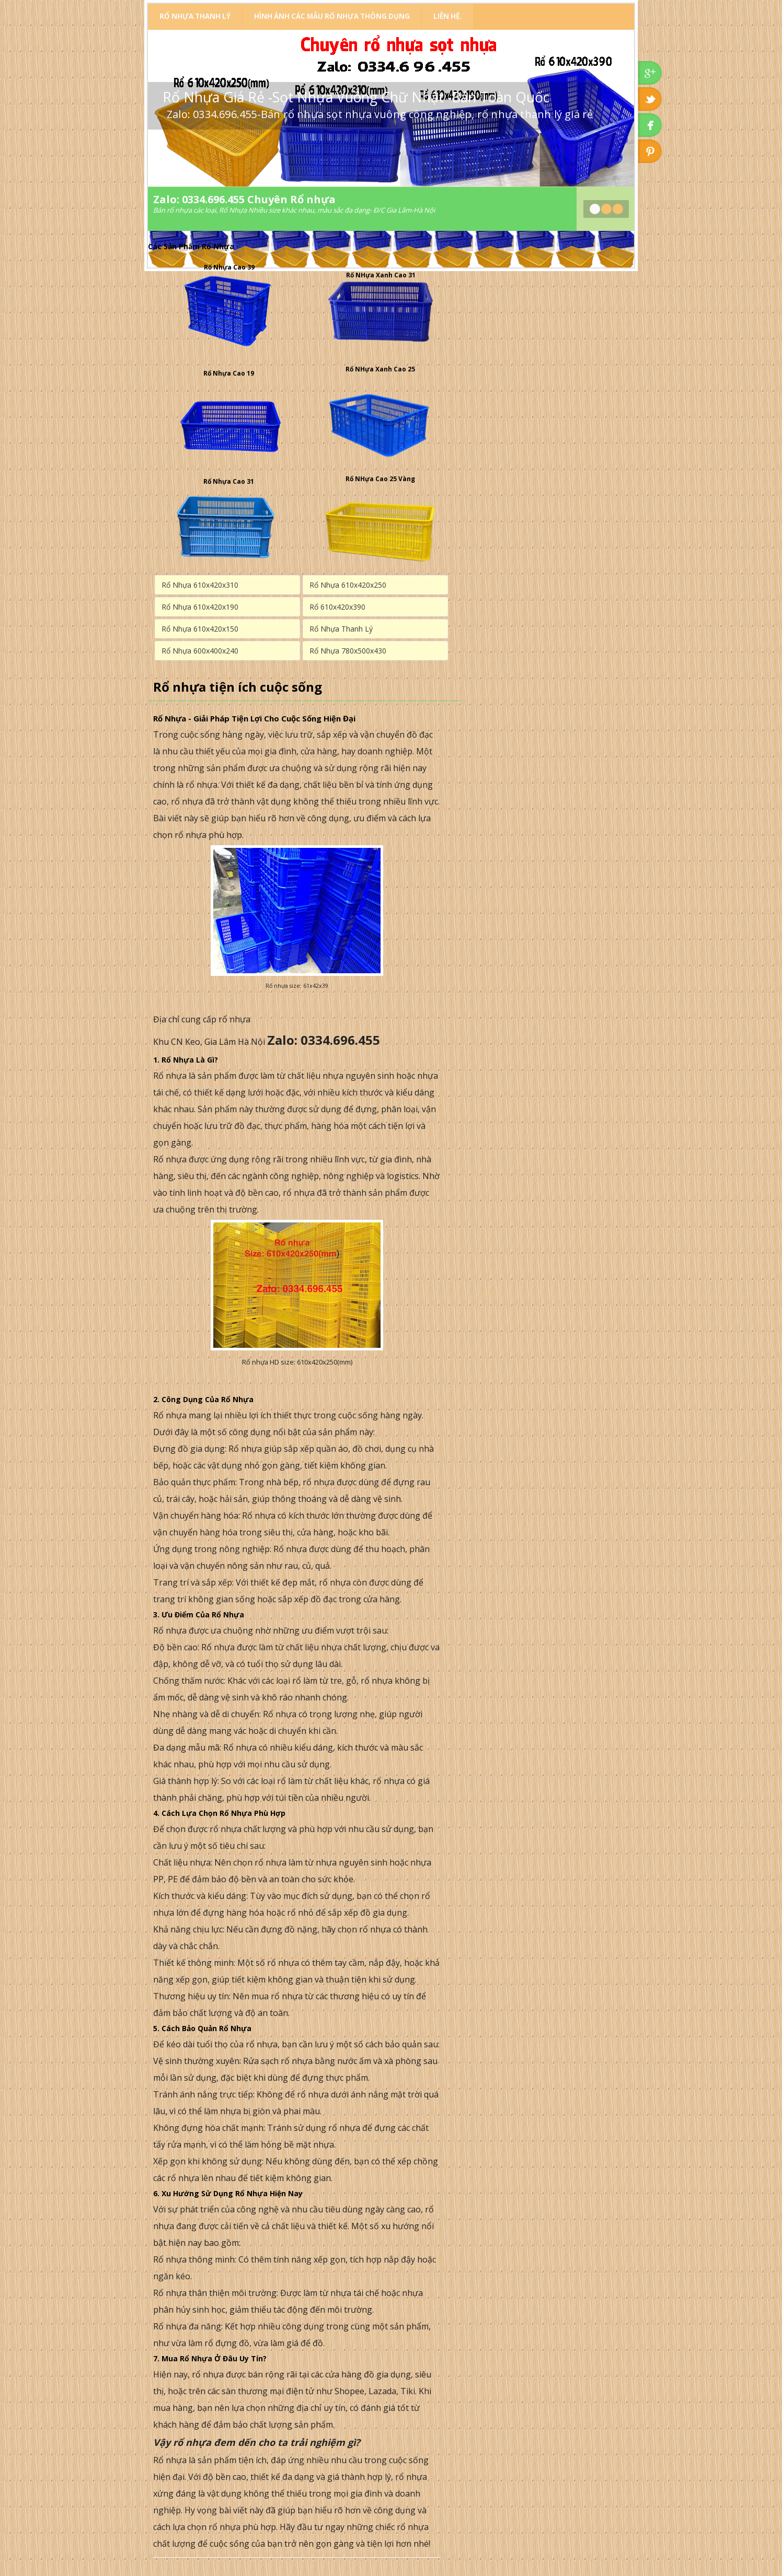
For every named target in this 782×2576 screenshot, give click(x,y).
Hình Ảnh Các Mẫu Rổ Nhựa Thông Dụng (332, 16)
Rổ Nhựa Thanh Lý (195, 16)
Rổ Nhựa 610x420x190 (200, 607)
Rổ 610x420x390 (337, 607)
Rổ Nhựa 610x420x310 (200, 585)
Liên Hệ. (447, 16)
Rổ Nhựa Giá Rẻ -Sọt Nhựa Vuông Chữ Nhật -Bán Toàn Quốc (356, 97)
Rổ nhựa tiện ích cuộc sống (237, 686)
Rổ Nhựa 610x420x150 (200, 629)
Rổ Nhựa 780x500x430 (347, 651)
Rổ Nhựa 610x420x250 (347, 585)
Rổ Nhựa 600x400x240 (200, 651)
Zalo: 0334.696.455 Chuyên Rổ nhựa (244, 199)
